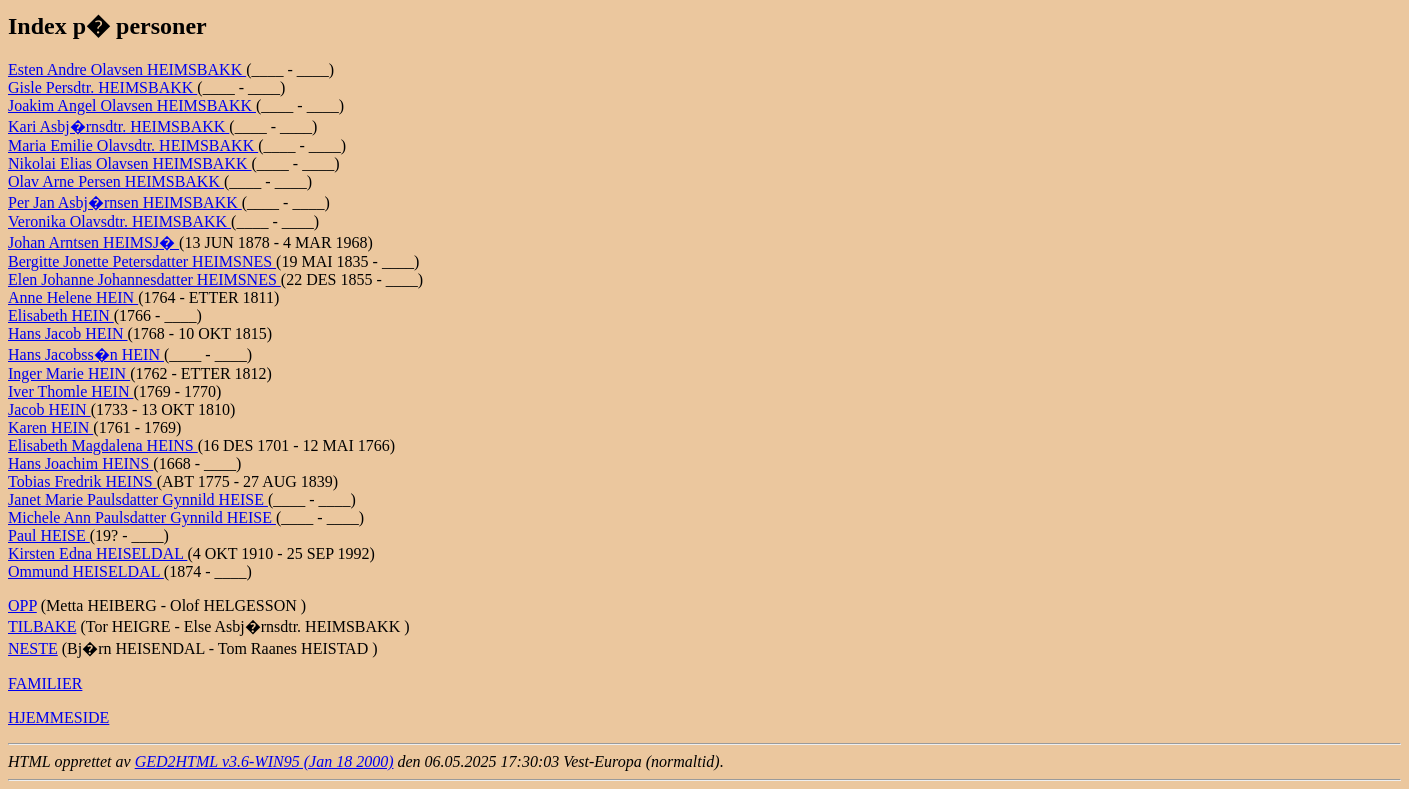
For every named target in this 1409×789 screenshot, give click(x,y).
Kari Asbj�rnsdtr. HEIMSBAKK (118, 126)
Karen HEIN (50, 427)
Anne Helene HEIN (73, 297)
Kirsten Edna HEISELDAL (97, 553)
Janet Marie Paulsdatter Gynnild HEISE (138, 499)
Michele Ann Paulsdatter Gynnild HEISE (142, 517)
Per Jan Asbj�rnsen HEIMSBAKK (125, 202)
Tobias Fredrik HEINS (82, 481)
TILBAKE (42, 626)
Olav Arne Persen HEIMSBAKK (116, 181)
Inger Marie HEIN (69, 373)
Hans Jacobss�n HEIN (86, 354)
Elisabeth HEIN (61, 315)
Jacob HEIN (49, 409)
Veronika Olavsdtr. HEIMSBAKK (119, 221)
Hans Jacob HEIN (68, 333)
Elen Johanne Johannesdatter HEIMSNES (144, 279)
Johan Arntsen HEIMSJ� (93, 242)
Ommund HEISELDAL (86, 571)
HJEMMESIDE (58, 717)
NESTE (33, 648)
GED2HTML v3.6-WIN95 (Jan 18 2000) (264, 761)
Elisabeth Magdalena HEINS (103, 445)
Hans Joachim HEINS (80, 463)
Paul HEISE (49, 535)
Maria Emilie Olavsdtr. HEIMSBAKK (133, 145)
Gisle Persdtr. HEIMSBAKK (102, 87)
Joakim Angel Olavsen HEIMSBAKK (132, 105)
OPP (22, 605)
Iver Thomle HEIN (70, 391)
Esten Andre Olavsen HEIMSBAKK (127, 69)
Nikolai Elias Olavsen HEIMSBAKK (130, 163)
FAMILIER (45, 683)
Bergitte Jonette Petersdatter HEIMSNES (142, 261)
